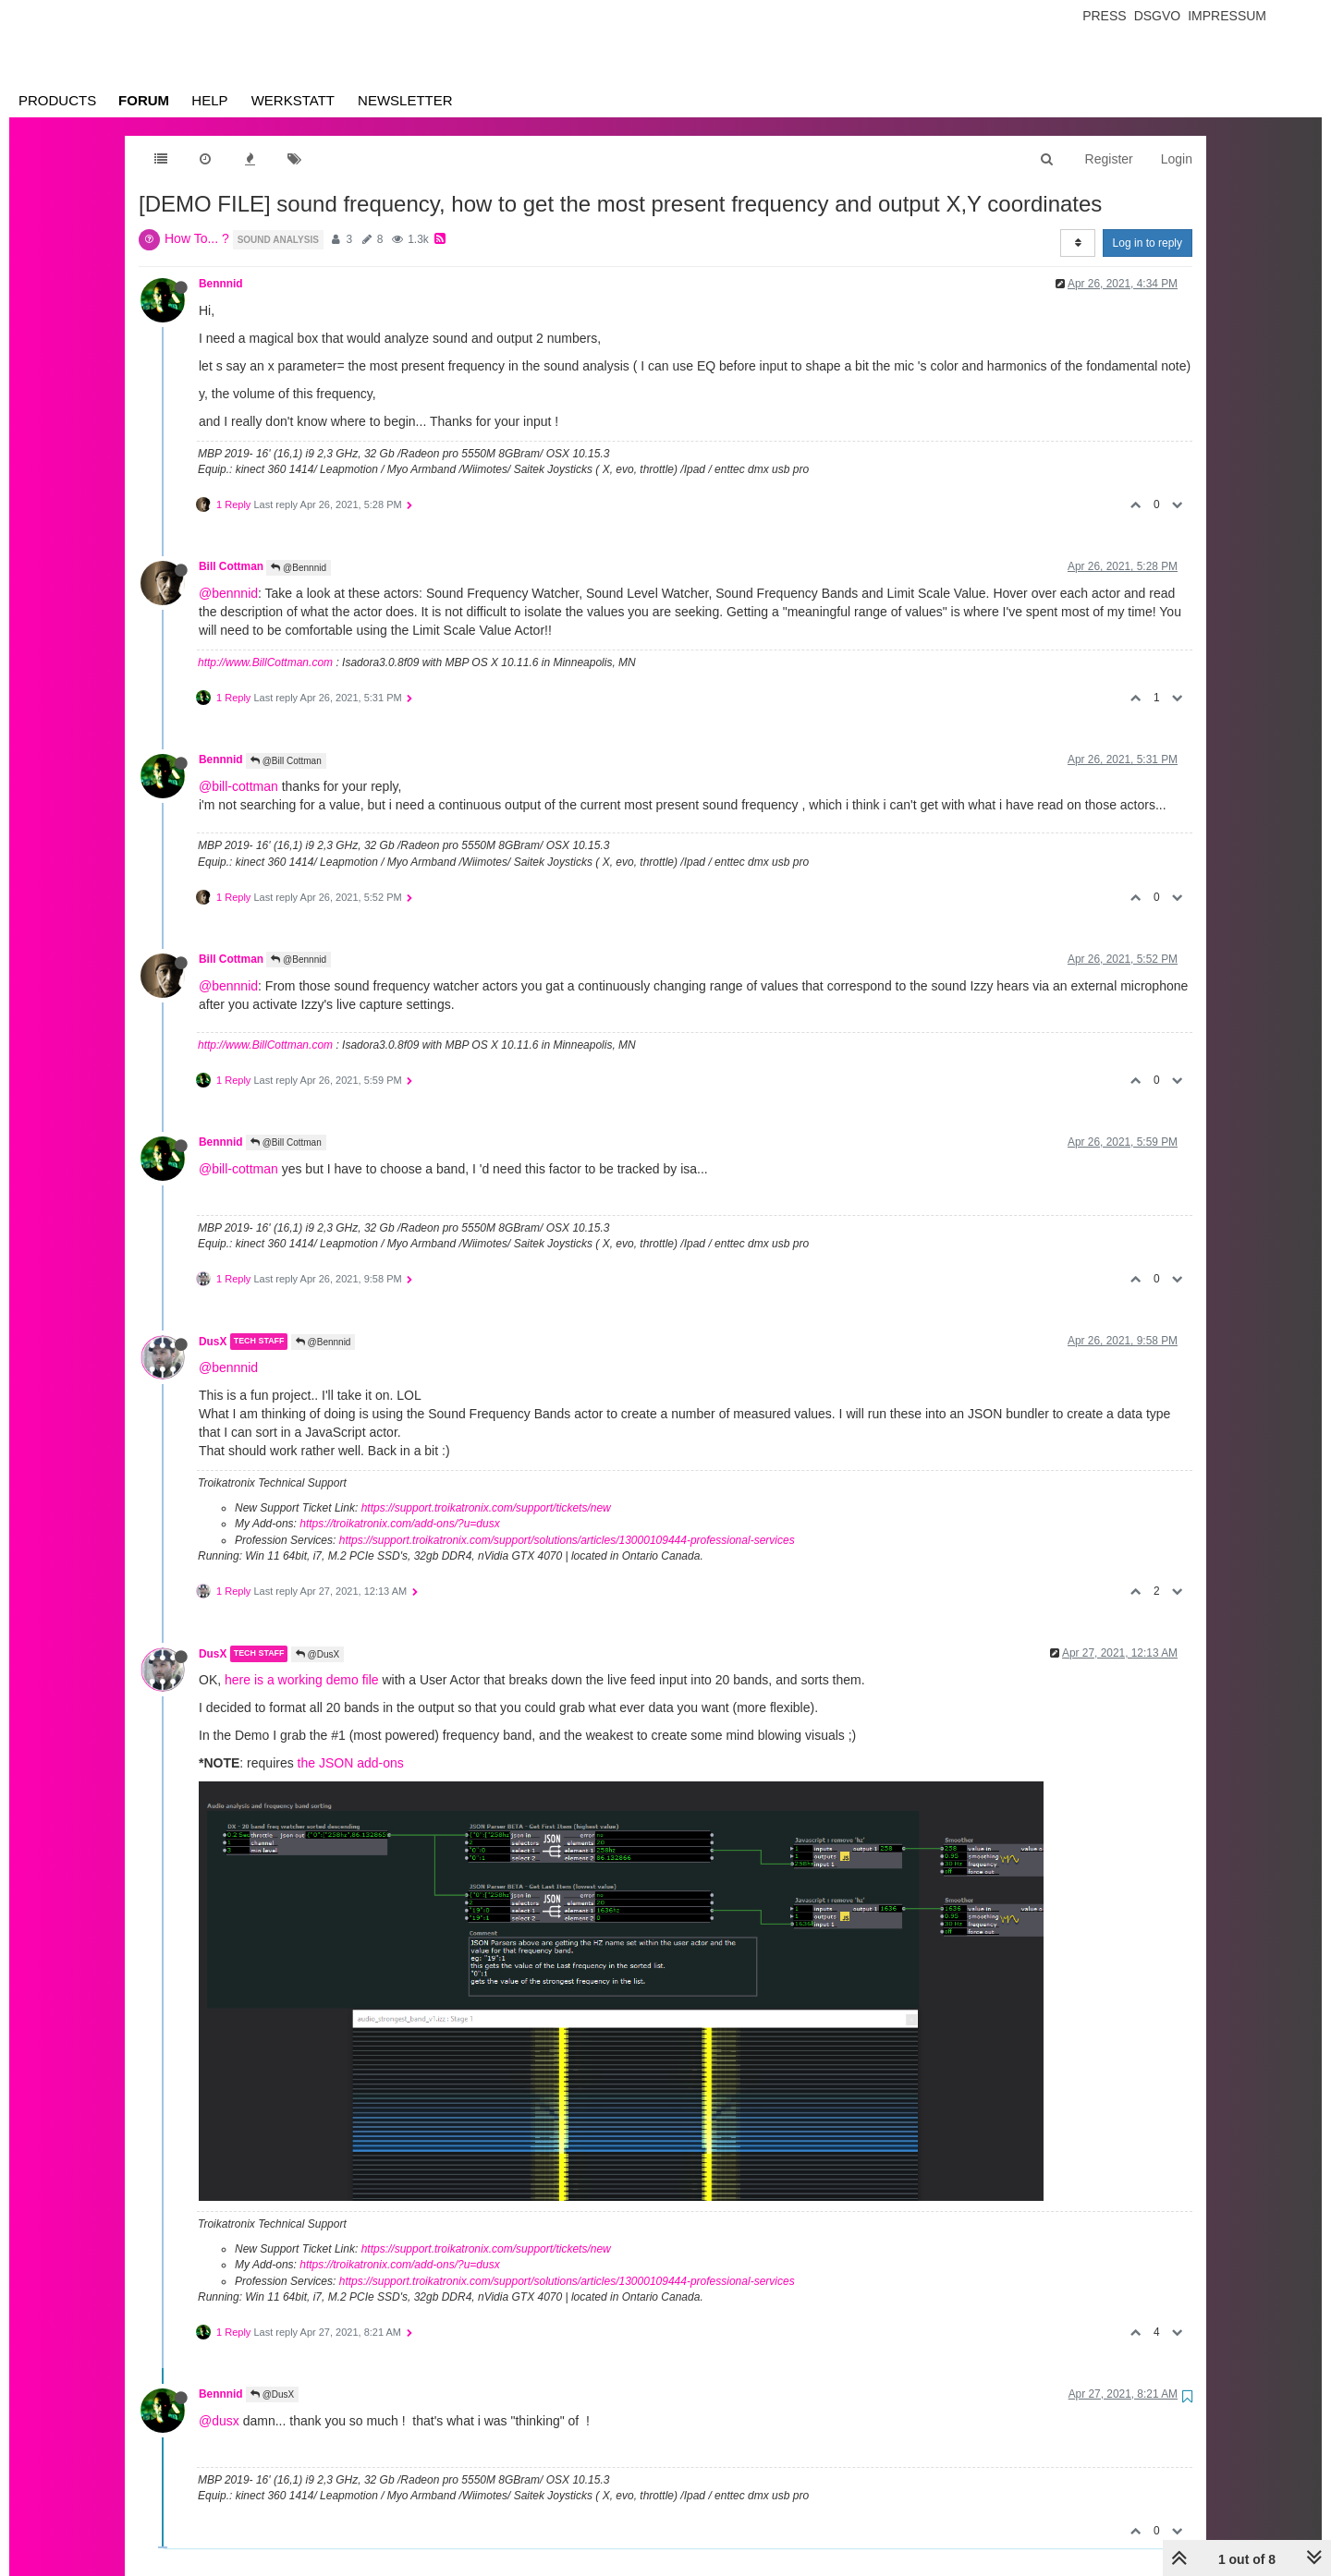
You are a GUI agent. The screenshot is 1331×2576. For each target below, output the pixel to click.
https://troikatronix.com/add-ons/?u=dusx (399, 1523)
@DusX (317, 1654)
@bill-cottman (238, 786)
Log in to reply (1147, 243)
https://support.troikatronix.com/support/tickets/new (486, 1507)
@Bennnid (298, 568)
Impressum (1227, 15)
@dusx (219, 2420)
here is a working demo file (302, 1679)
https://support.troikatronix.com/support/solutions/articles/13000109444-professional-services (567, 1540)
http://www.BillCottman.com (265, 662)
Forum (143, 100)
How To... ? (197, 238)
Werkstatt (293, 100)
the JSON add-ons (351, 1763)
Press (1104, 15)
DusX (212, 1341)
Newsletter (405, 100)
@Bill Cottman (286, 761)
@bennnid (228, 593)
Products (57, 100)
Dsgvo (1157, 15)
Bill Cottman (231, 566)
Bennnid (221, 283)
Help (209, 100)
